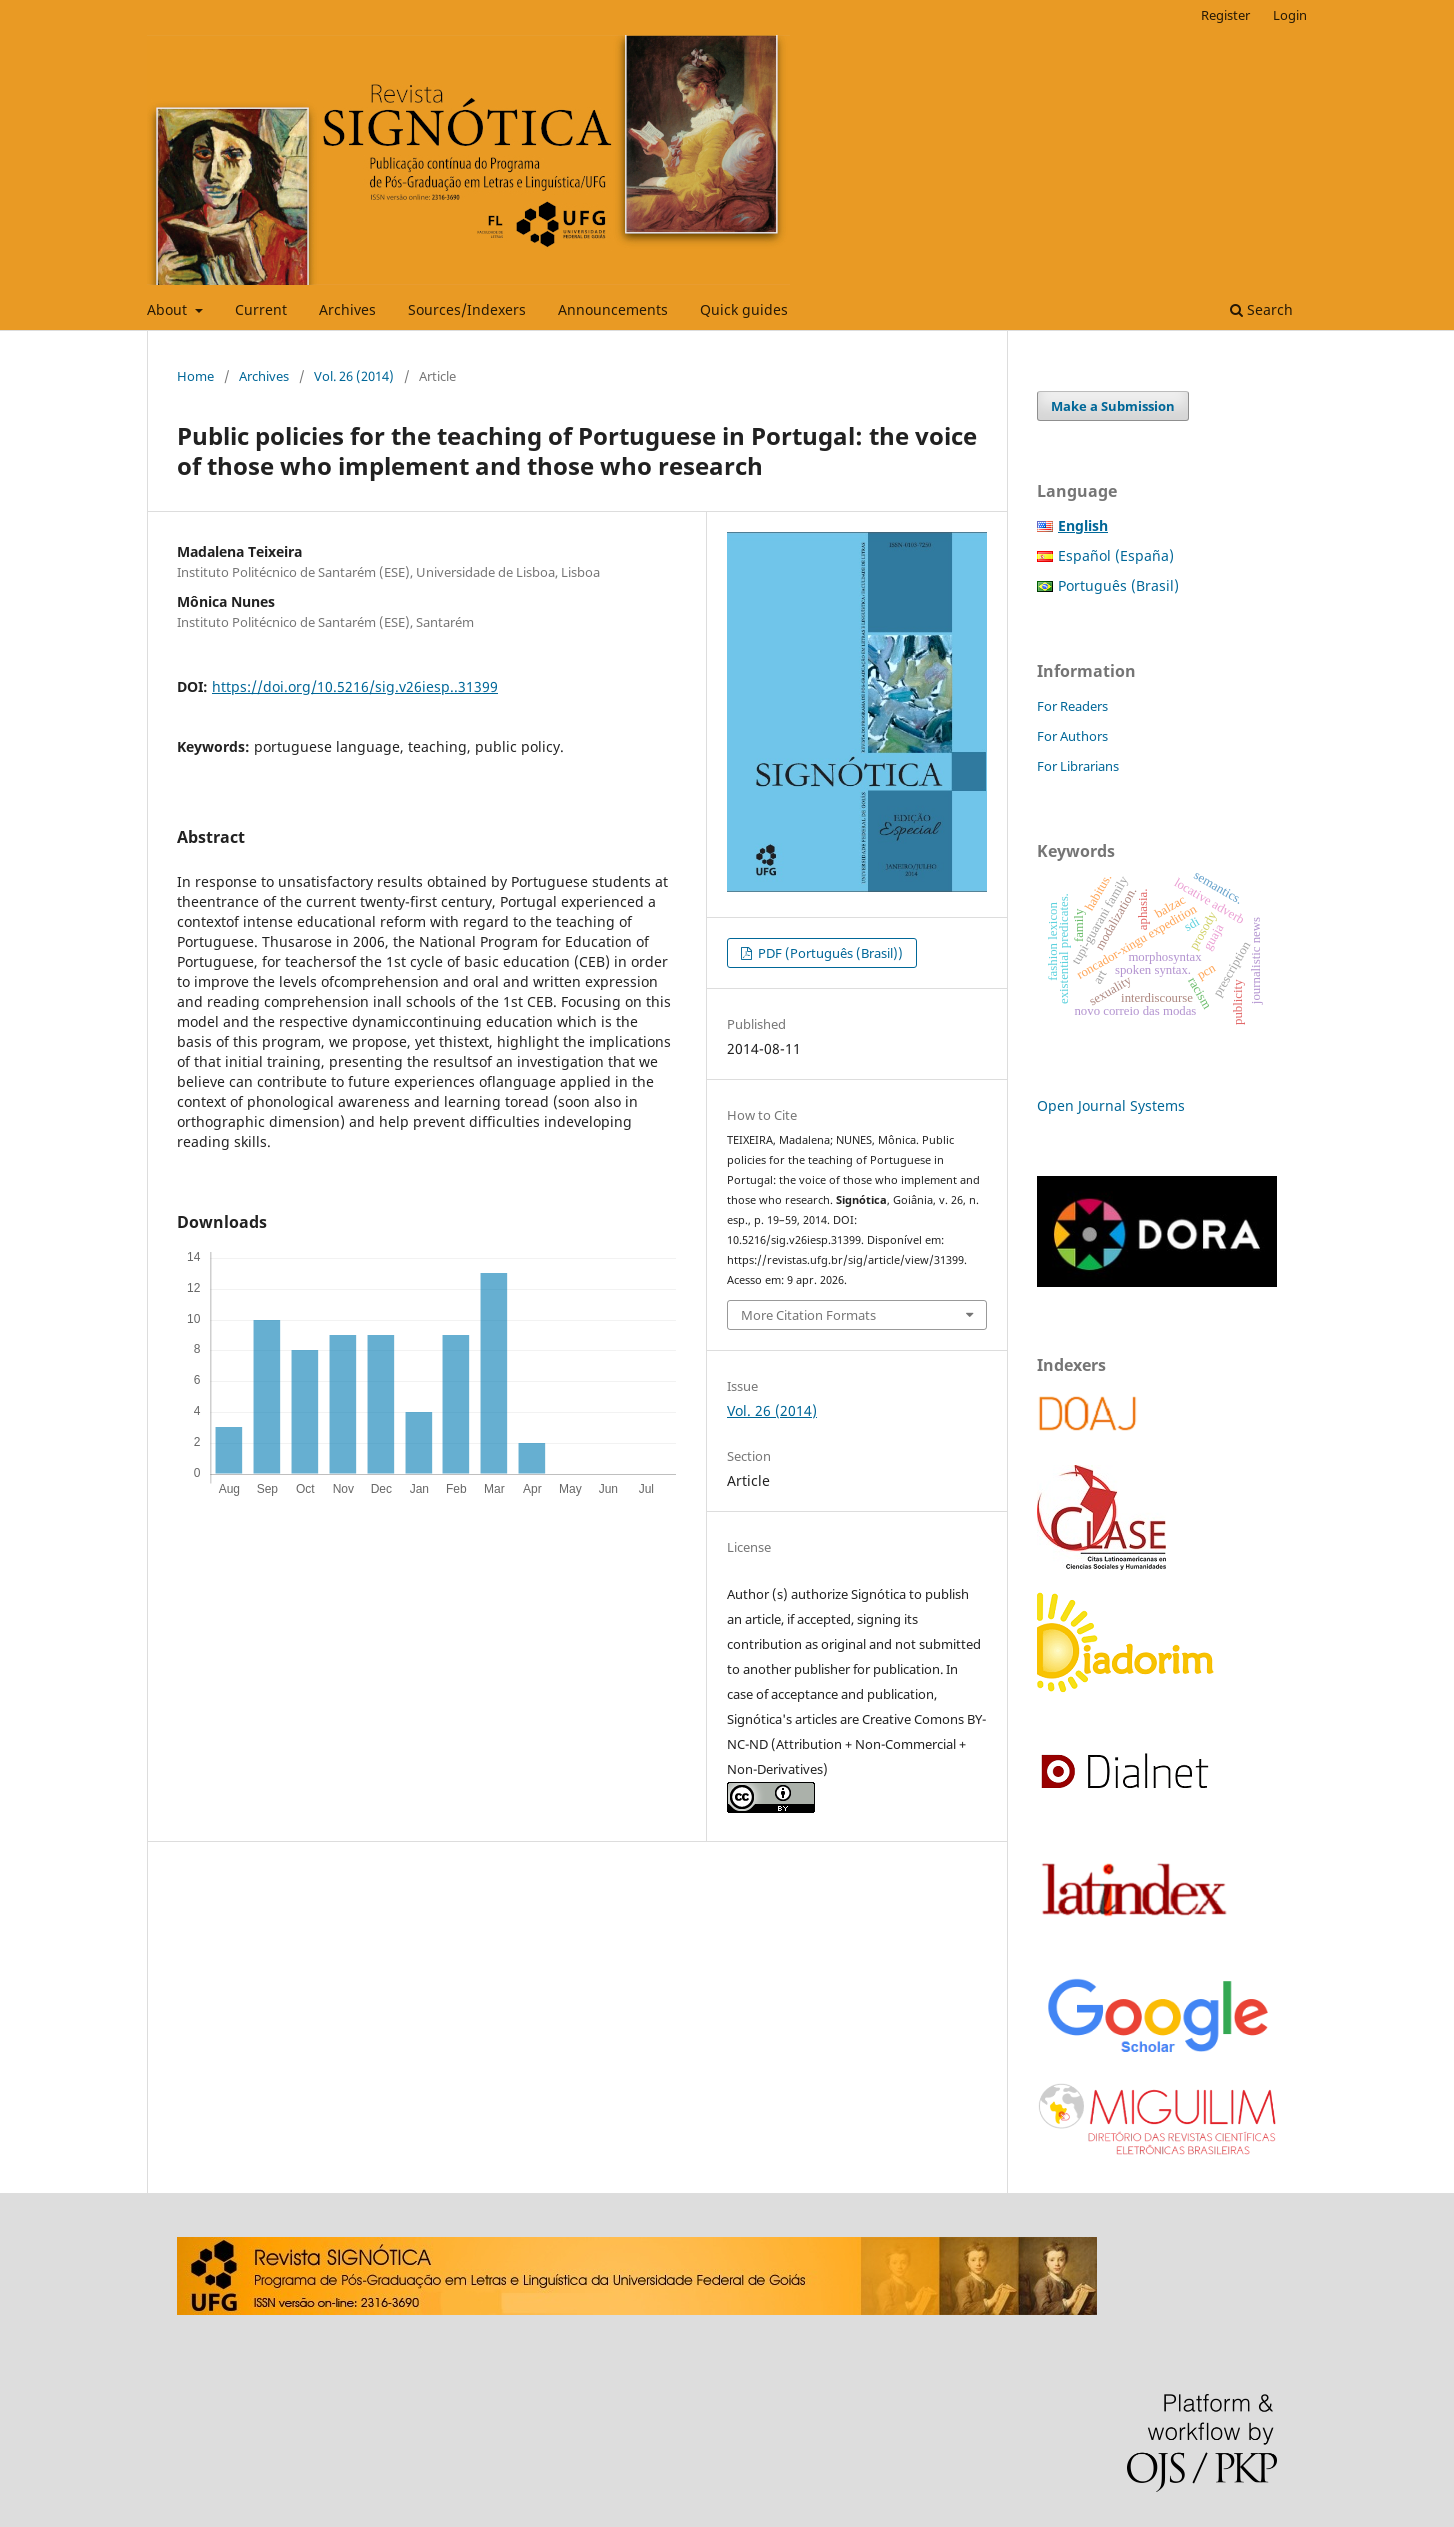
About (169, 309)
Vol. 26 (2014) (354, 376)
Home (195, 376)
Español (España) (1116, 555)
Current (261, 309)
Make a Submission (1113, 406)
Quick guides (744, 309)
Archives (347, 309)
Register (1225, 15)
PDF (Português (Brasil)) (829, 953)
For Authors (1072, 736)
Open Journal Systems (1111, 1105)
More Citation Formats (808, 1315)
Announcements (613, 309)
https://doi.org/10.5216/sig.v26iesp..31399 (355, 686)
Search (1261, 309)
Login (1290, 15)
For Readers (1072, 706)
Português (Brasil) (1118, 585)
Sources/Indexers (467, 309)
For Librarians (1078, 766)
